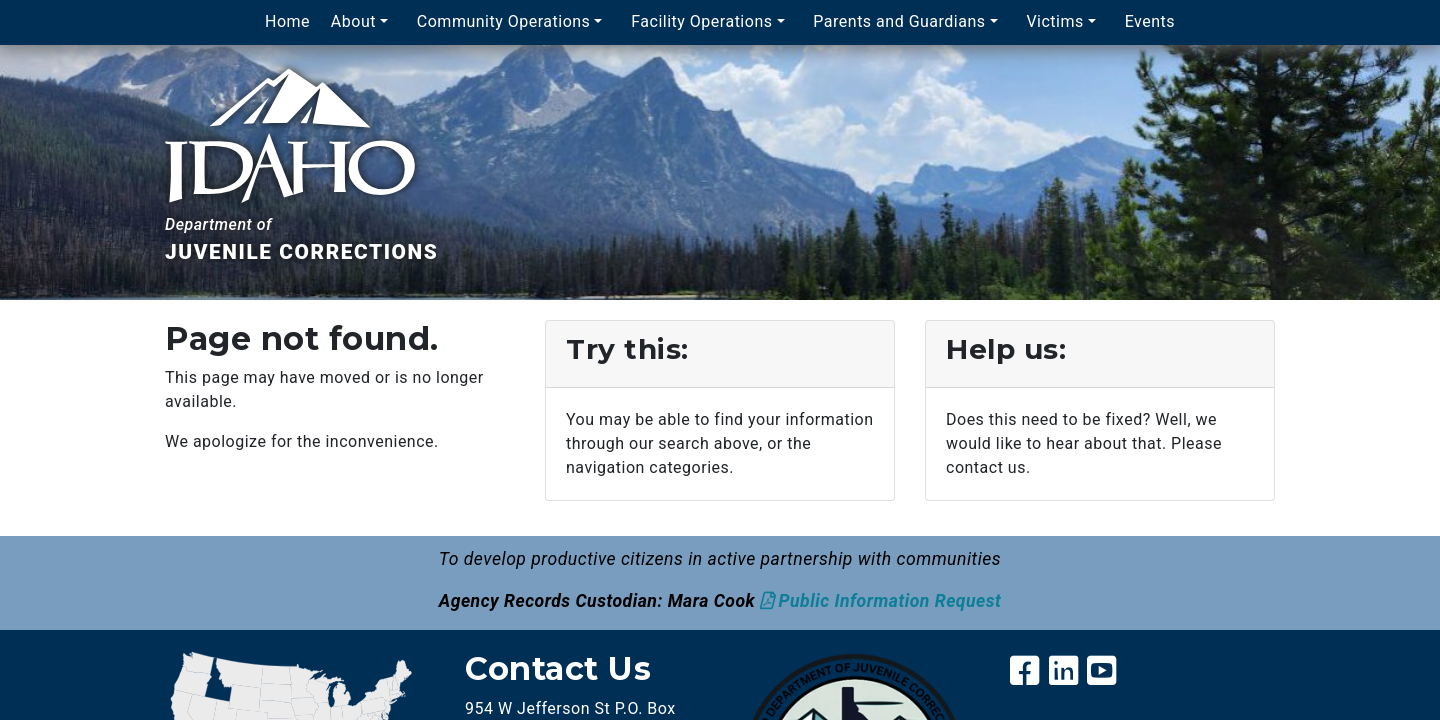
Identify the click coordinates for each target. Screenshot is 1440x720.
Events (1150, 22)
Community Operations (504, 22)
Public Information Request (890, 601)
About (353, 22)
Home (287, 22)
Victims (1054, 22)
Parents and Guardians (899, 22)
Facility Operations (701, 22)
